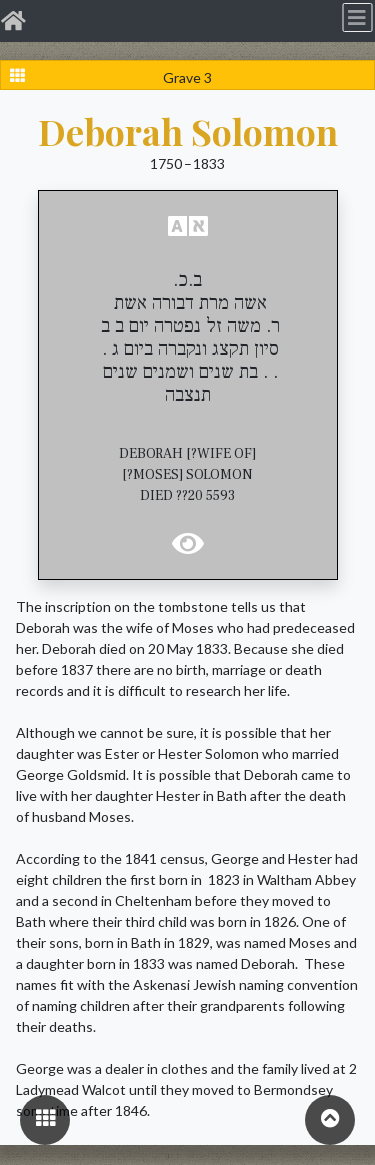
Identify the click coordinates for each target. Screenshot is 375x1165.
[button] (188, 226)
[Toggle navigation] (357, 17)
